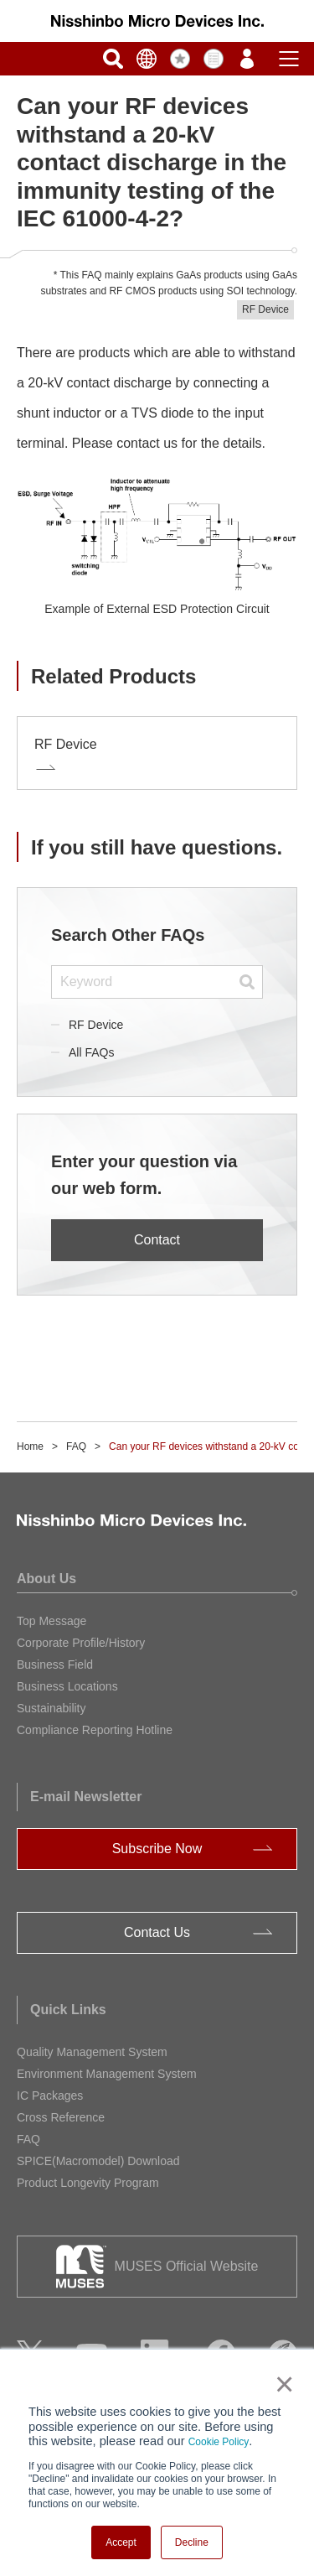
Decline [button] (191, 2542)
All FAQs (91, 1052)
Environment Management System (107, 2073)
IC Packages (50, 2095)
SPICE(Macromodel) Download (98, 2161)
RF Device (96, 1024)
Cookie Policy (219, 2442)
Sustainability (51, 1708)
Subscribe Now (157, 1848)
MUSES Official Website (187, 2266)
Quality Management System (92, 2052)
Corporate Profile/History (81, 1642)
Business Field (55, 1664)
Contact (157, 1240)
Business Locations (67, 1686)
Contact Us (157, 1932)
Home (30, 1446)
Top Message (51, 1621)
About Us (46, 1578)
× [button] (281, 2384)
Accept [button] (121, 2542)
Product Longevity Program (88, 2182)
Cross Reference (61, 2117)
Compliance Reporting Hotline (94, 1730)
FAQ (76, 1446)
